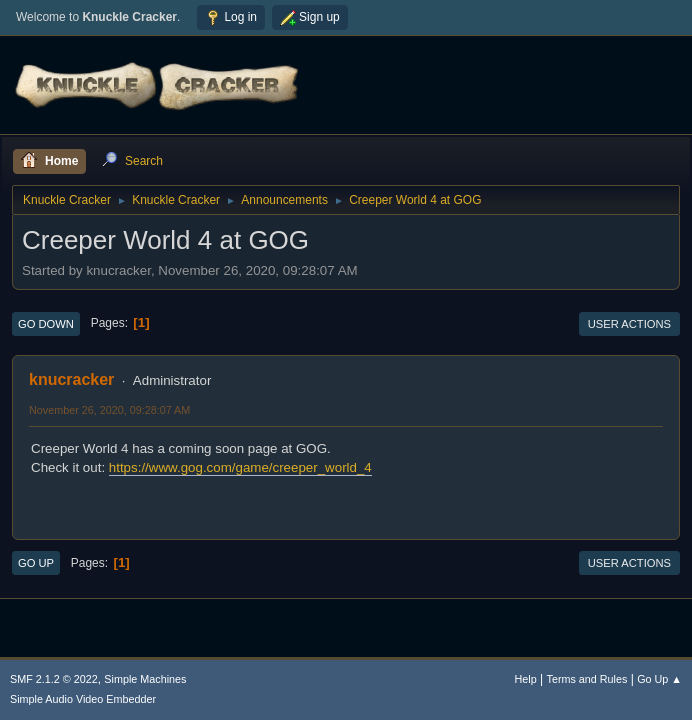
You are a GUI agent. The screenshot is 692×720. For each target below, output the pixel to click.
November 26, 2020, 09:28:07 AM (109, 410)
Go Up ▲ (659, 679)
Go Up (36, 563)
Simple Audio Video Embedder (83, 699)
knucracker (71, 379)
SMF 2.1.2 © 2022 (54, 679)
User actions (629, 324)
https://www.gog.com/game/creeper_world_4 (240, 467)
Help (526, 679)
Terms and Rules (587, 679)
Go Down (46, 324)
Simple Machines (145, 679)
